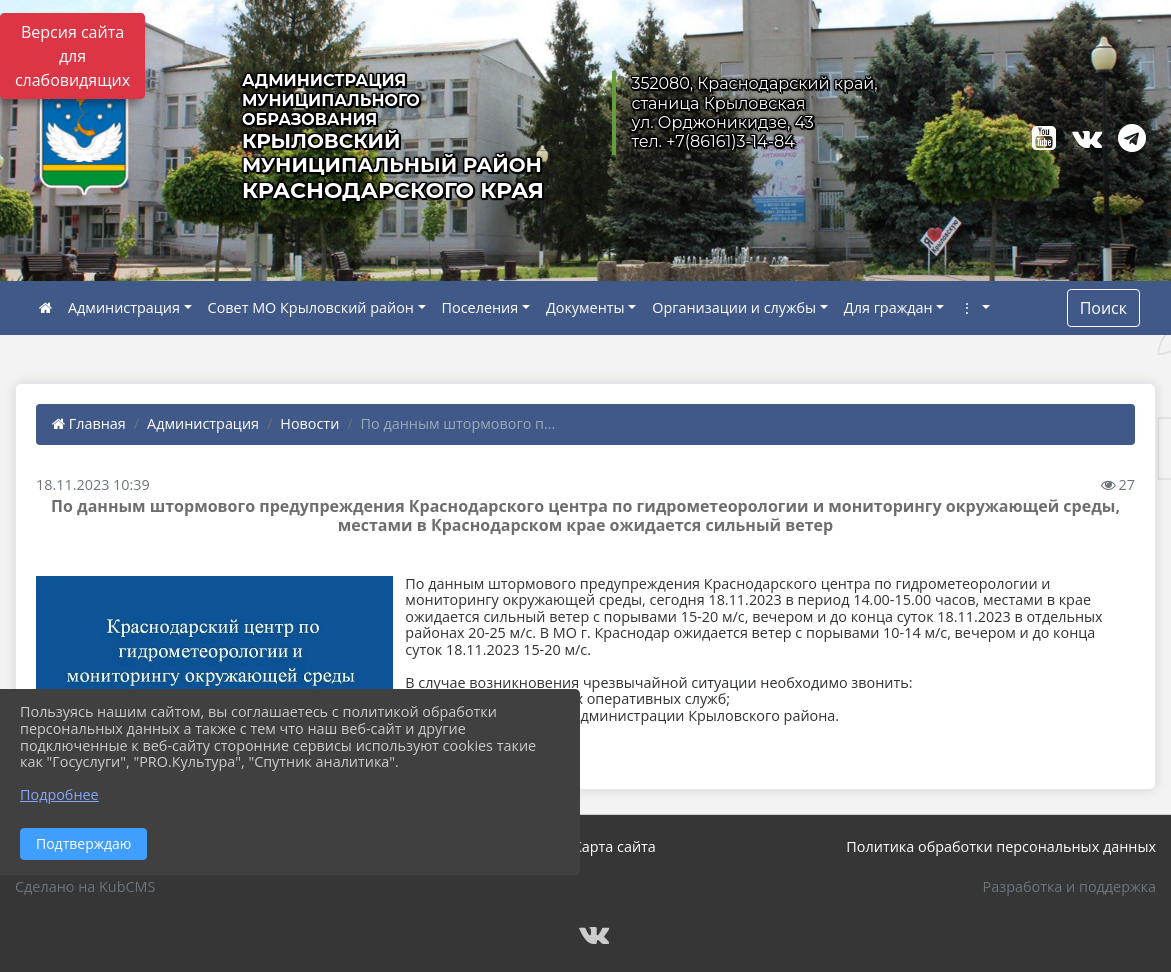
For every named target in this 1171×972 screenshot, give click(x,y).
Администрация (124, 307)
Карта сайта (614, 846)
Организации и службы (734, 307)
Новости (309, 423)
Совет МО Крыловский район (311, 307)
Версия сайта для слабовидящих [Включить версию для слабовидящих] (72, 56)
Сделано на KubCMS (85, 886)
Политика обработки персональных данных (1001, 846)
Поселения (480, 307)
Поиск (1103, 308)
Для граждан (888, 307)
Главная (89, 423)
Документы (585, 307)
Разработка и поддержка (1069, 886)
